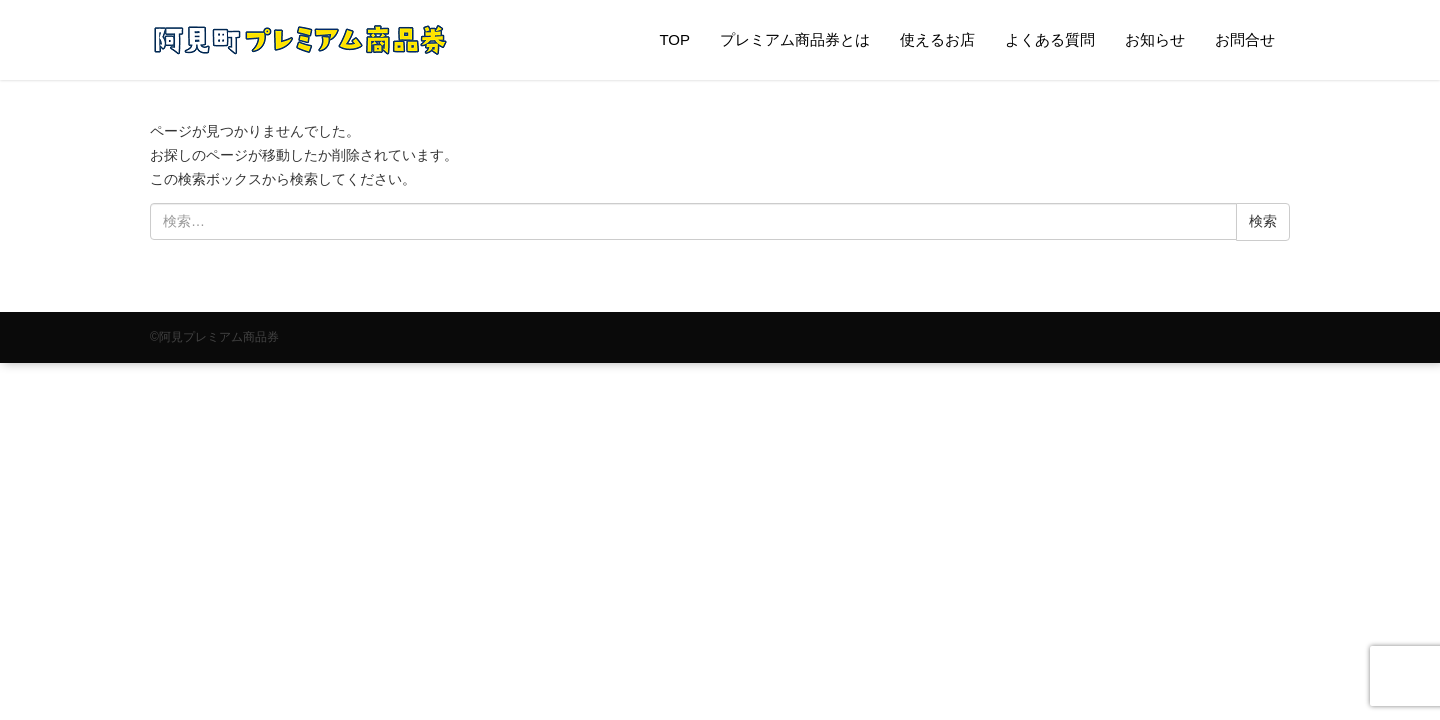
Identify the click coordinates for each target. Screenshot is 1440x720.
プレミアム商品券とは (795, 39)
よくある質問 (1050, 39)
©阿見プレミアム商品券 (214, 337)
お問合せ (1245, 39)
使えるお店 (937, 39)
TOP (674, 39)
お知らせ (1155, 39)
